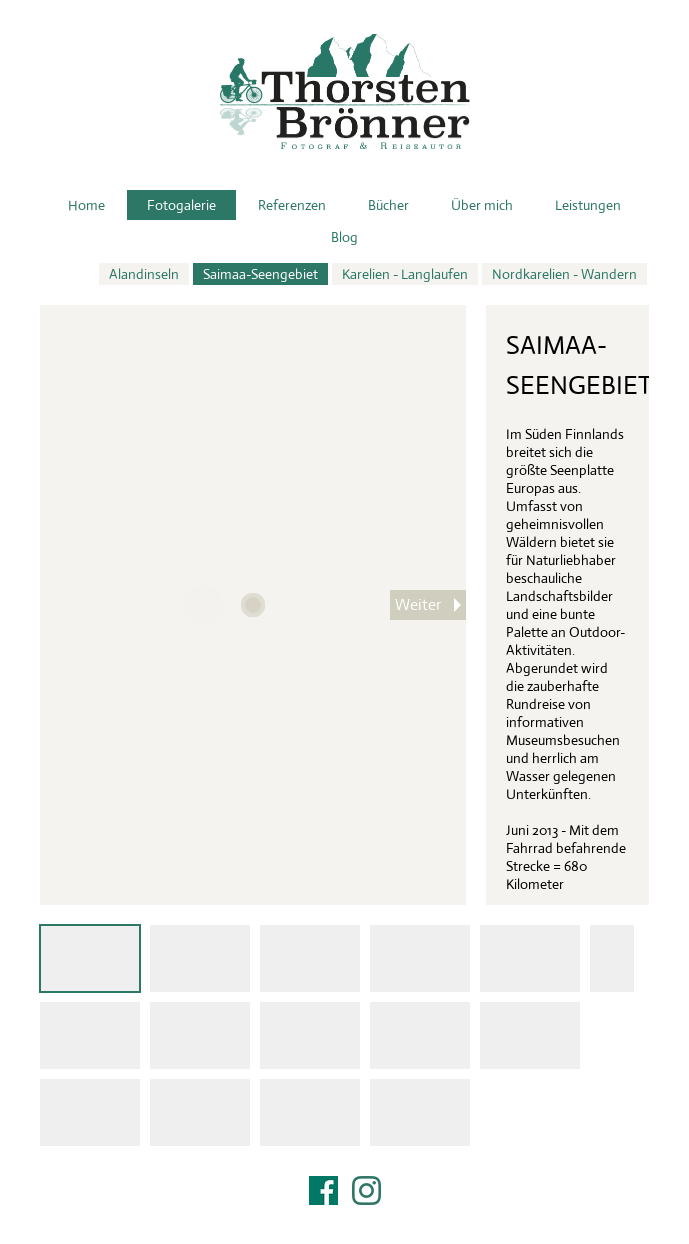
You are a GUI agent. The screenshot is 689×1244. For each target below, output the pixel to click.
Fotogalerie (181, 205)
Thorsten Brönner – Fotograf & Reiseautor (345, 91)
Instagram (366, 1190)
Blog (344, 237)
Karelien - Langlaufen (405, 274)
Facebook (323, 1190)
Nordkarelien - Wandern (564, 274)
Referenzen (292, 205)
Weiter (418, 604)
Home (86, 205)
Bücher (388, 205)
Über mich (482, 205)
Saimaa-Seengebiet (260, 274)
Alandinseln (144, 274)
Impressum (345, 1216)
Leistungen (588, 205)
